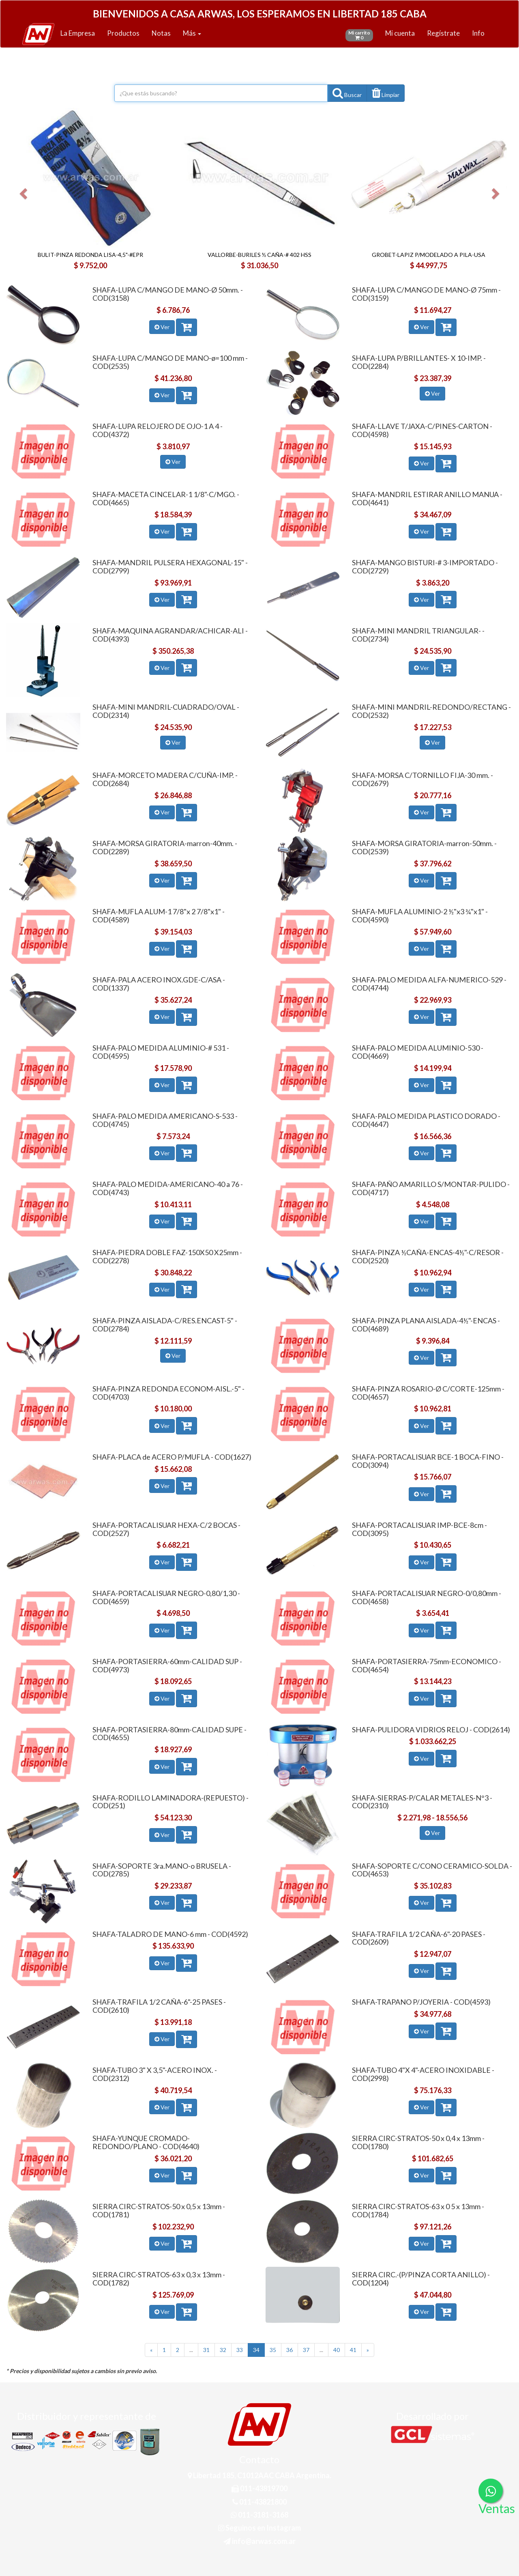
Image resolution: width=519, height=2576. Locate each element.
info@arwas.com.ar (259, 2541)
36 (289, 2349)
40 (336, 2349)
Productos (123, 33)
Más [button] (192, 33)
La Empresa (77, 33)
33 (239, 2349)
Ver (161, 326)
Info (478, 33)
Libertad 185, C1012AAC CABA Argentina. (259, 2475)
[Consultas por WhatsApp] (490, 2491)
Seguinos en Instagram (259, 2527)
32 (223, 2349)
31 (206, 2349)
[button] (386, 93)
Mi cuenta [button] (400, 33)
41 (353, 2349)
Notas (161, 33)
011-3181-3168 (259, 2514)
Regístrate (443, 33)
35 (273, 2349)
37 (306, 2349)
